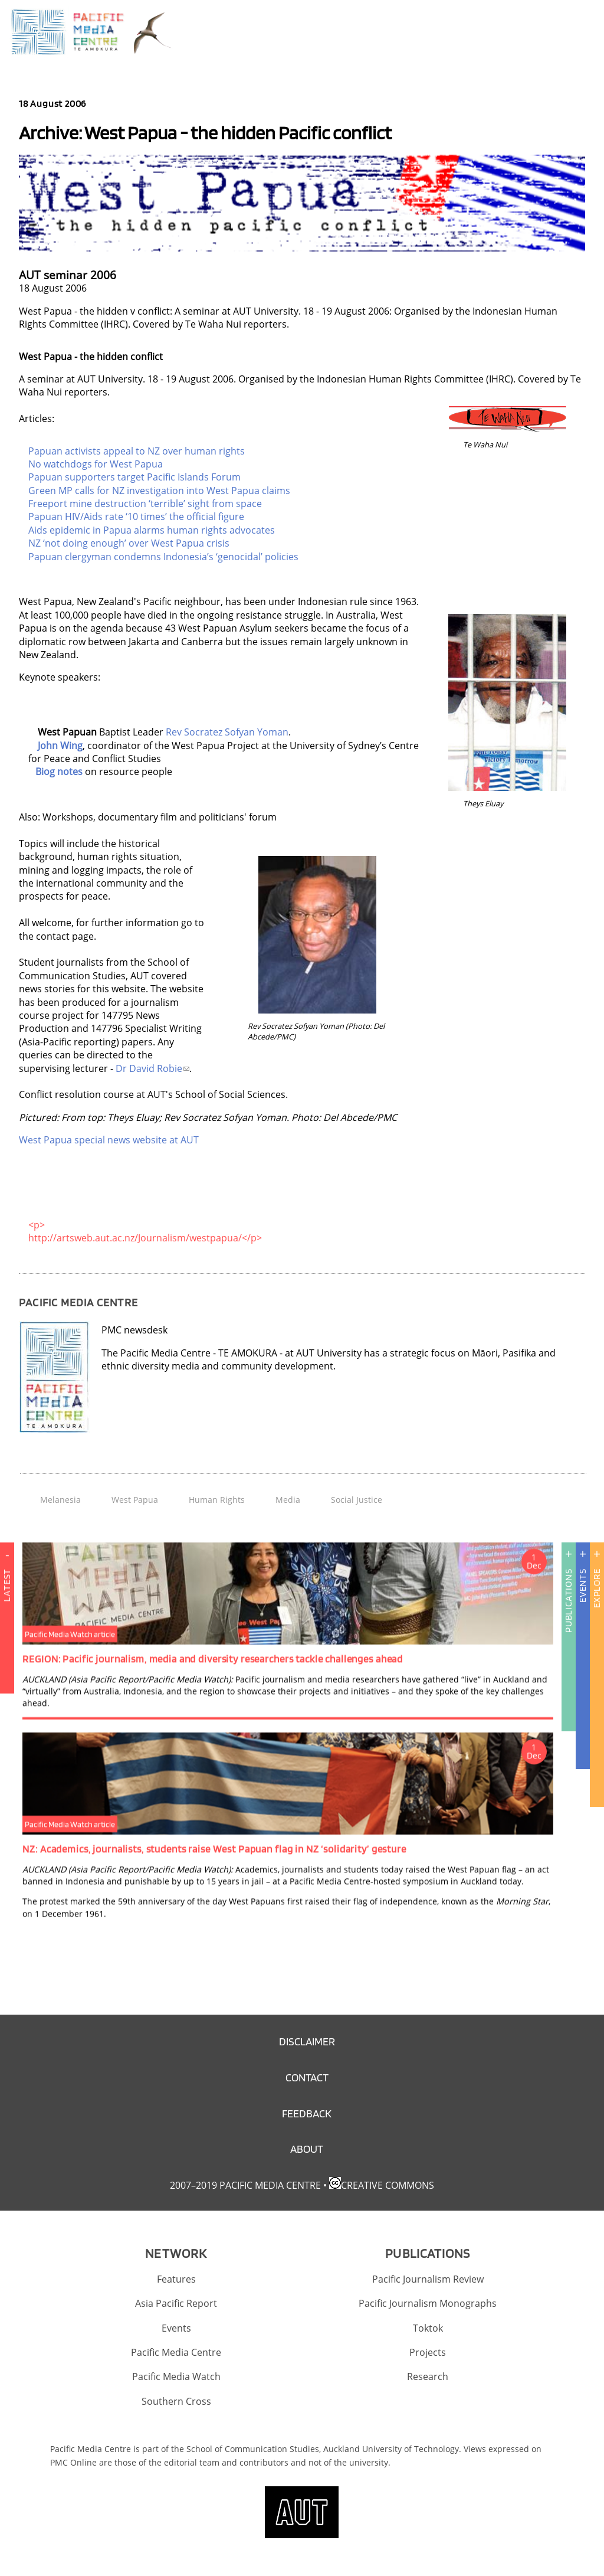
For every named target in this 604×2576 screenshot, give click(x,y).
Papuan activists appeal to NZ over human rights (136, 450)
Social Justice (356, 1499)
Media (287, 1499)
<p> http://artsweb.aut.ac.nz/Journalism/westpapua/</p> (145, 1231)
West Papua (134, 1499)
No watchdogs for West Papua (95, 463)
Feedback (306, 2113)
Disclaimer (307, 2041)
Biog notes (59, 771)
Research (427, 2376)
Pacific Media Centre (176, 2352)
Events (582, 1585)
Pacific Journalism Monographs (428, 2303)
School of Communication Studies (252, 2448)
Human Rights (217, 1499)
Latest (6, 1625)
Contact (307, 2077)
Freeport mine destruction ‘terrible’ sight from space (145, 503)
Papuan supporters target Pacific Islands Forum (134, 476)
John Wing (60, 745)
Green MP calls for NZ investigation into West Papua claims (159, 490)
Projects (427, 2352)
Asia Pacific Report (176, 2303)
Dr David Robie (152, 1068)
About (306, 2149)
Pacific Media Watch (176, 2376)
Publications (568, 1600)
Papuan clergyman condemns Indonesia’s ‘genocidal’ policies (163, 556)
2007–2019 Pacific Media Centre (245, 2185)
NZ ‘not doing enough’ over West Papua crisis (128, 543)
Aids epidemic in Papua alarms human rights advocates (151, 530)
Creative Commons (387, 2185)
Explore (596, 1588)
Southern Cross (176, 2401)
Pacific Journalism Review (428, 2279)
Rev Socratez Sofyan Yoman (227, 731)
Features (176, 2279)
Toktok (428, 2328)
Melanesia (60, 1499)
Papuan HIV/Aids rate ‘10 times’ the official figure (136, 516)
